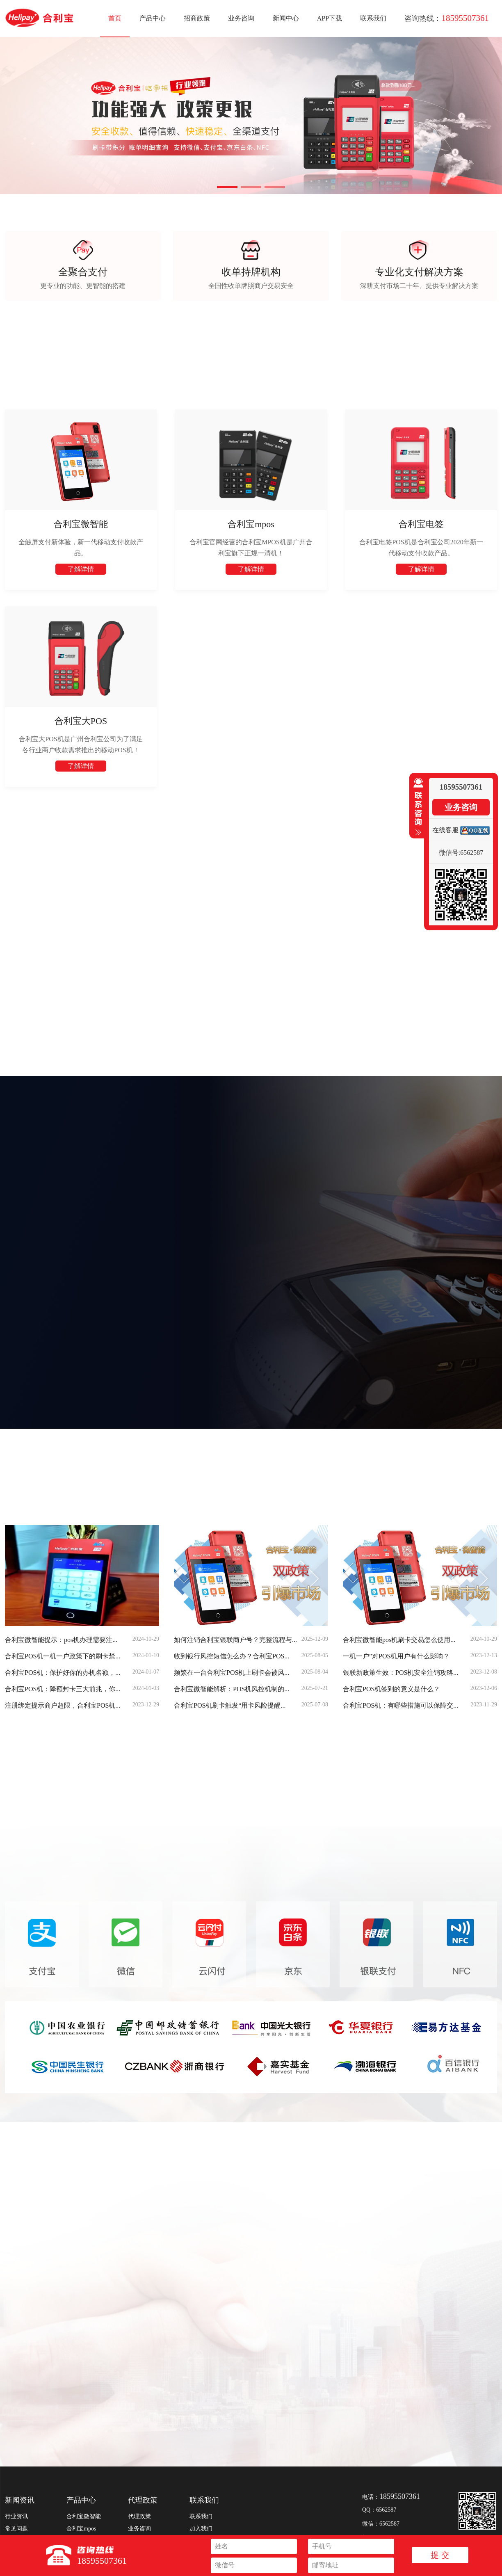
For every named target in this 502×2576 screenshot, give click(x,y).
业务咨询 (241, 18)
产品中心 (152, 18)
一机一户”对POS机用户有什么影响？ (396, 1656)
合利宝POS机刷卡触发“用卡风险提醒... (229, 1705)
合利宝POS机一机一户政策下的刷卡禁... (62, 1656)
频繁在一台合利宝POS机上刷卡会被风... (231, 1672)
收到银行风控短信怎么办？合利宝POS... (231, 1656)
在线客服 (445, 830)
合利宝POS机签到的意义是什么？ (391, 1688)
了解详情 (81, 569)
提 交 (440, 2555)
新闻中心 (286, 18)
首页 (114, 18)
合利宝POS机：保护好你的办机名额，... (62, 1672)
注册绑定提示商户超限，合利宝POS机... (62, 1705)
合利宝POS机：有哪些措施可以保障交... (400, 1705)
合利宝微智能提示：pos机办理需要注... (61, 1639)
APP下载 (329, 18)
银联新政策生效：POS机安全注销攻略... (400, 1672)
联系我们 (373, 18)
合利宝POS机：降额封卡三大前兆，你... (62, 1688)
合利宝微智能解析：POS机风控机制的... (231, 1688)
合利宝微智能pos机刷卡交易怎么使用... (399, 1639)
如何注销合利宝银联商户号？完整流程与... (235, 1639)
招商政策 (197, 18)
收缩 (416, 807)
